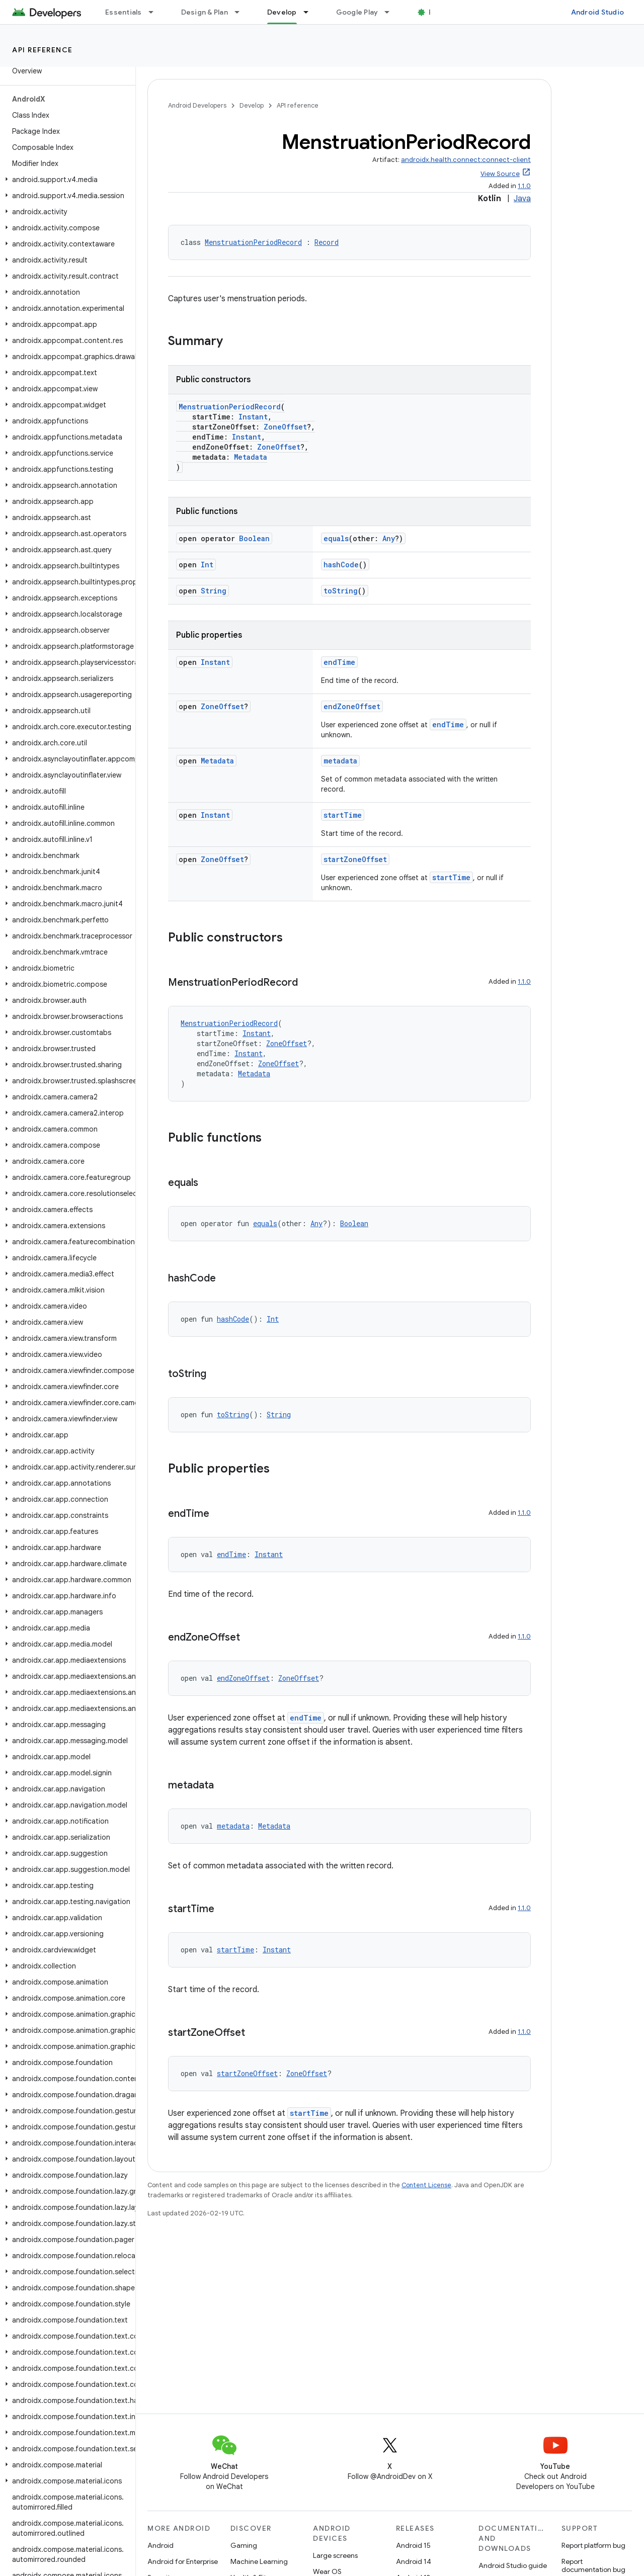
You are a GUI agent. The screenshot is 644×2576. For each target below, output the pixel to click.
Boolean (254, 538)
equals (336, 538)
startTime (343, 815)
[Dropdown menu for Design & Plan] (241, 12)
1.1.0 (524, 186)
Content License (426, 2185)
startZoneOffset (355, 859)
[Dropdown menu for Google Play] (391, 12)
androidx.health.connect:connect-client (466, 159)
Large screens (335, 2555)
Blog (436, 12)
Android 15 (413, 2545)
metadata (340, 760)
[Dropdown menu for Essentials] (155, 12)
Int (207, 564)
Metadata (250, 457)
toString (341, 590)
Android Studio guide (512, 2565)
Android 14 (413, 2561)
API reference (42, 49)
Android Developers (197, 105)
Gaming (243, 2545)
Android (160, 2545)
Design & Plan (204, 12)
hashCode (341, 564)
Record (326, 242)
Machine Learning (259, 2561)
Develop (251, 105)
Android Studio (597, 12)
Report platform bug (593, 2545)
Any (388, 538)
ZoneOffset (285, 427)
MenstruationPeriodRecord (253, 242)
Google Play (357, 12)
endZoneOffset (352, 706)
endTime (339, 662)
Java (522, 199)
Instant (253, 416)
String (213, 590)
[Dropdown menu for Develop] (310, 12)
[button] (65, 179)
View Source (500, 173)
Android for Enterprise (182, 2561)
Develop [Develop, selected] (282, 12)
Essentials (123, 12)
